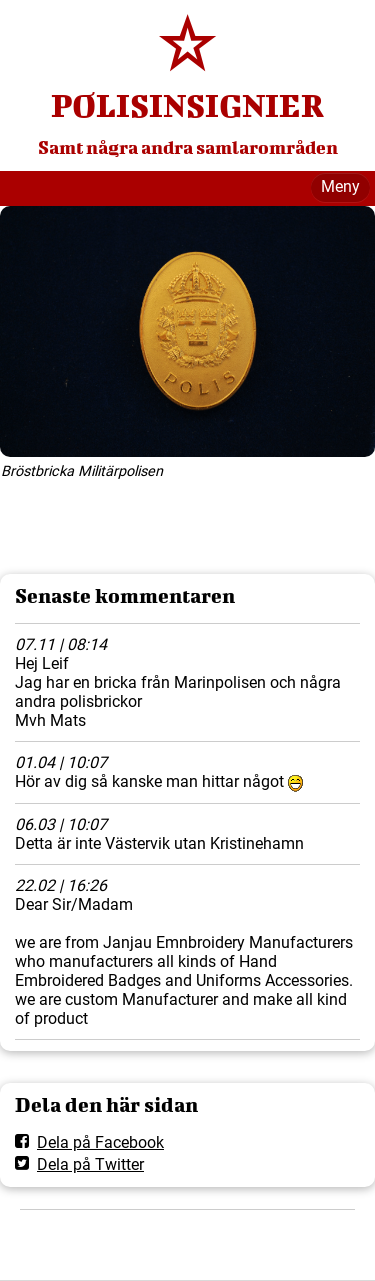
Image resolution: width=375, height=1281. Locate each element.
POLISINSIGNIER (187, 105)
